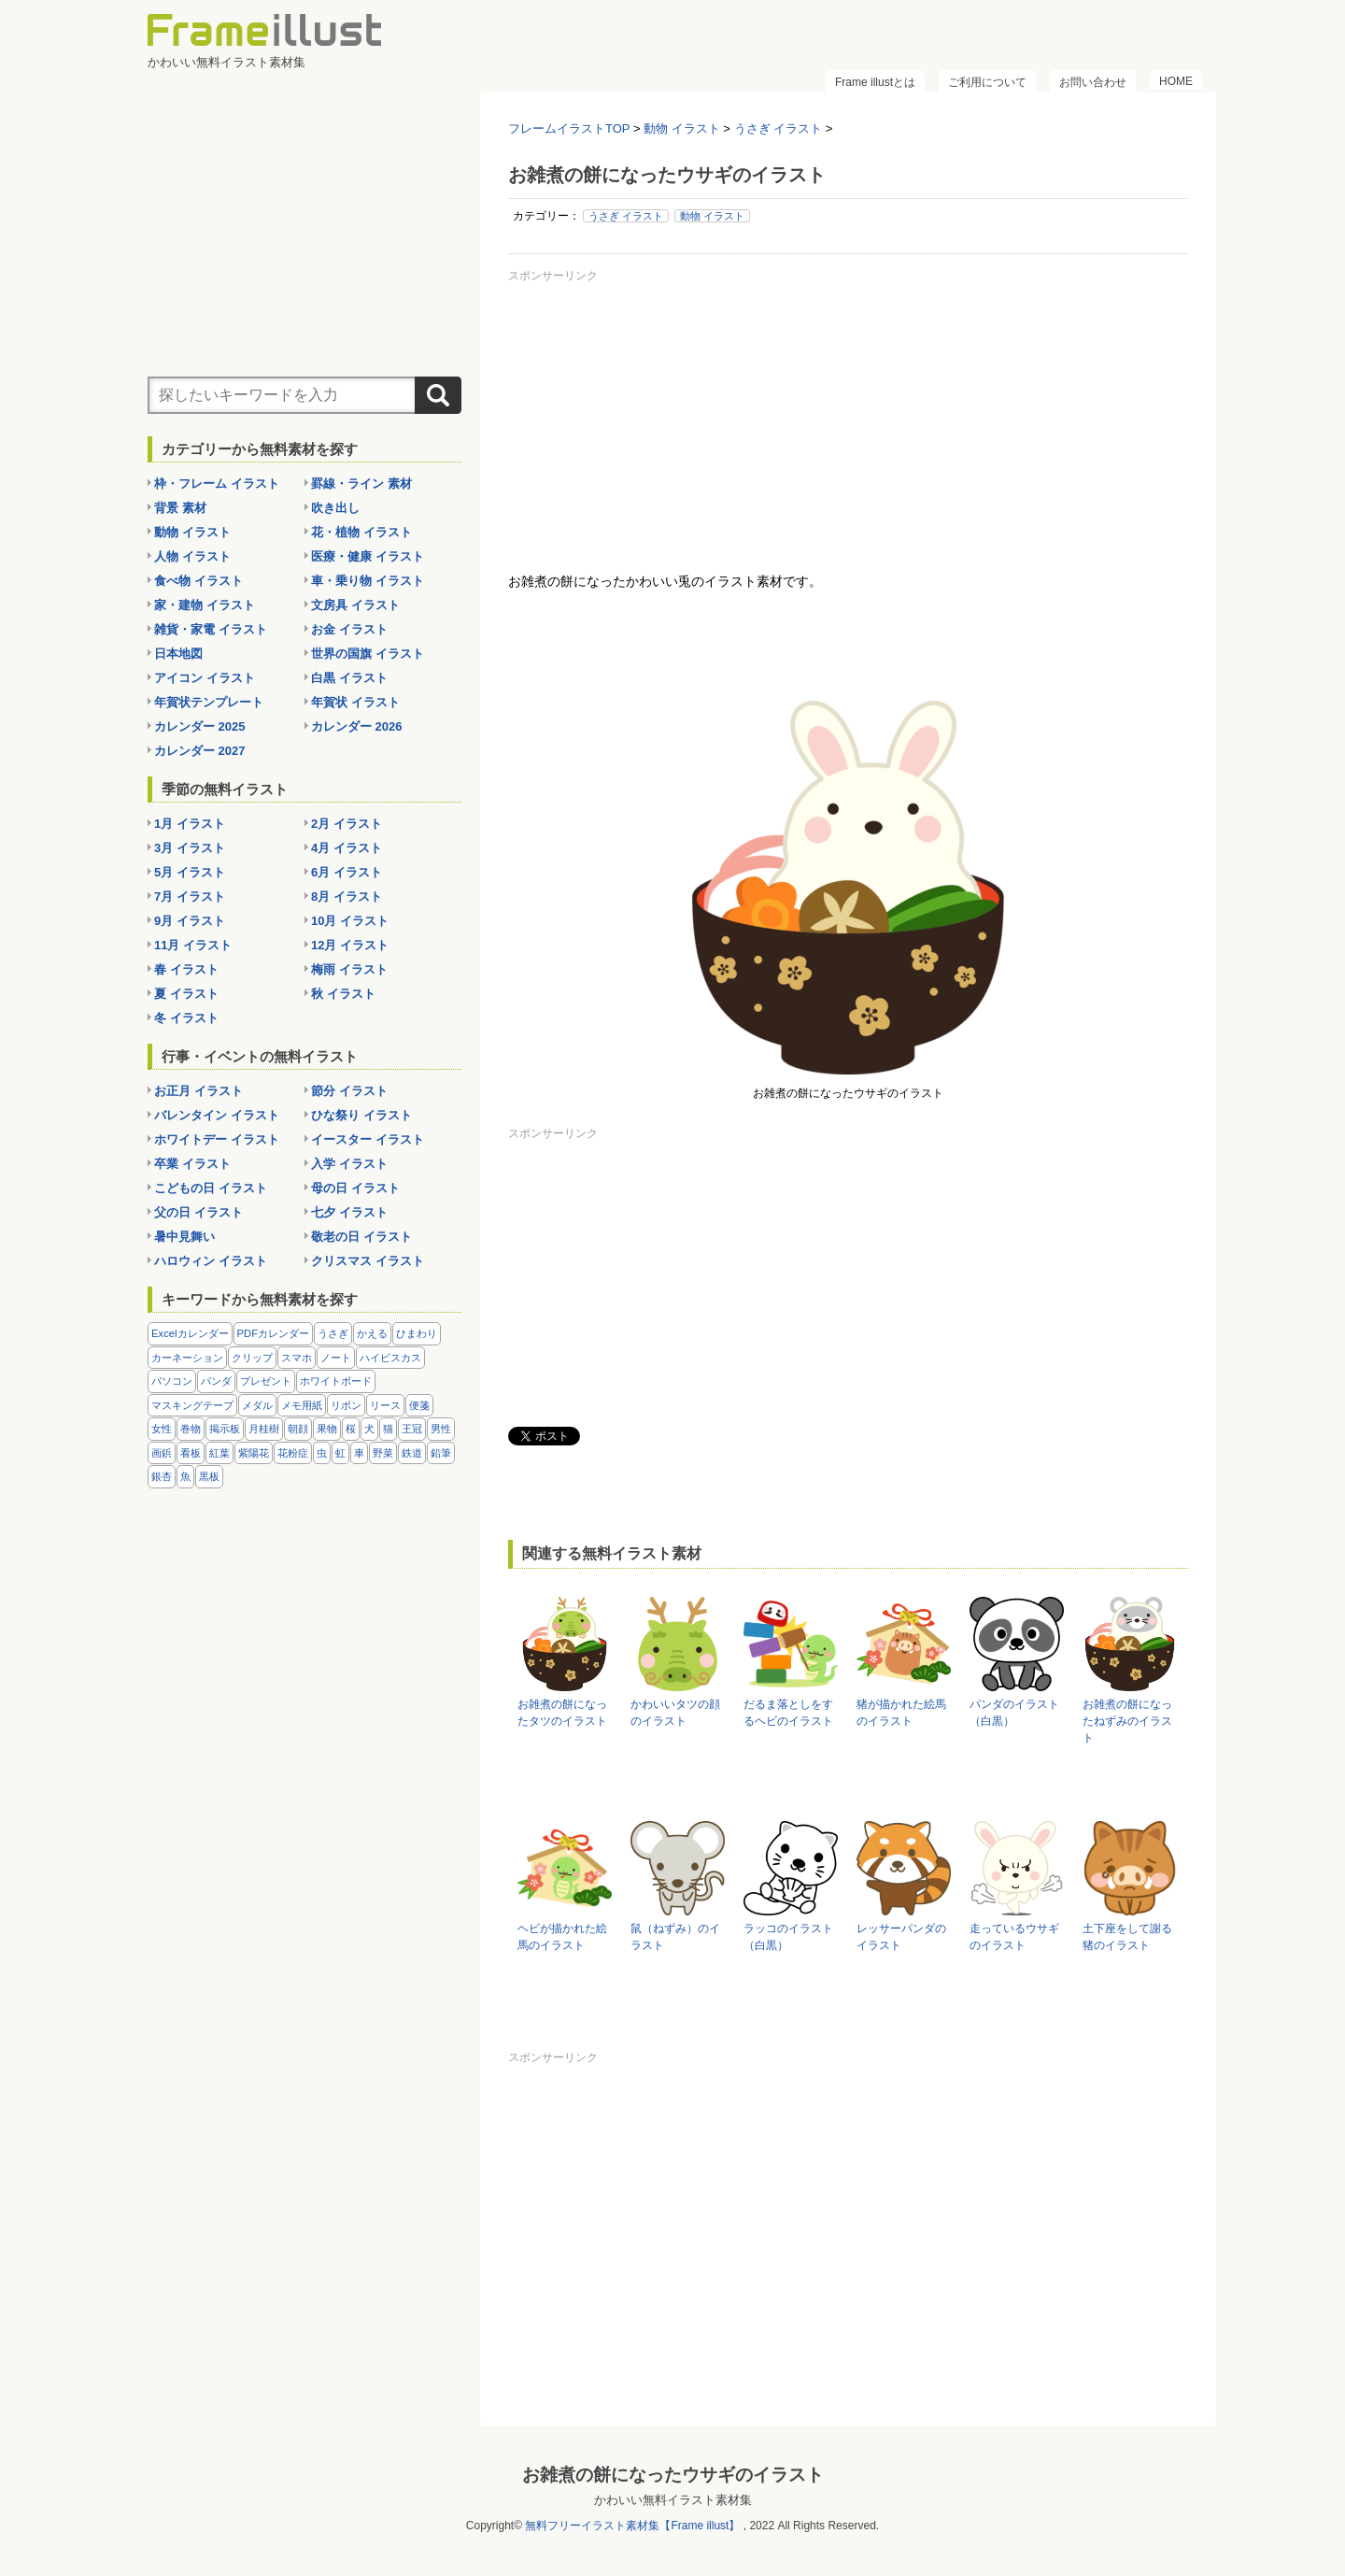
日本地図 (178, 654)
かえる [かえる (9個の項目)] (372, 1333)
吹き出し (335, 508)
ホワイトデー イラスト (216, 1139)
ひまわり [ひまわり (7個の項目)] (416, 1333)
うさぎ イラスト (625, 215)
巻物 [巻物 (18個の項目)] (190, 1428)
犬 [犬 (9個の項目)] (369, 1428)
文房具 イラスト (355, 605)
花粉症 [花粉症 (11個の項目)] (292, 1453)
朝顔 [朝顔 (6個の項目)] (298, 1428)
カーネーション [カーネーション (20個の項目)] (187, 1357)
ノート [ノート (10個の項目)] (335, 1357)
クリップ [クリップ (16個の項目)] (252, 1357)
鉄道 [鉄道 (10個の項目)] (412, 1453)
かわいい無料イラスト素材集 (673, 2500)
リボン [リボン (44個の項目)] (346, 1405)
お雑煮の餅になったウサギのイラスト (673, 2474)
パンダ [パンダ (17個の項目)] (216, 1381)
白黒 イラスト (349, 678)
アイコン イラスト (204, 678)
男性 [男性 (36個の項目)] (441, 1428)
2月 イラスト (346, 824)
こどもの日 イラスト (210, 1188)
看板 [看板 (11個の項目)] (190, 1453)
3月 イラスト (189, 848)
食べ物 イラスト (198, 581)
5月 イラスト (189, 872)
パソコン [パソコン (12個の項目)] (171, 1381)
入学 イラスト (349, 1164)
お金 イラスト (349, 629)
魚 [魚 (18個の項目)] (185, 1476)
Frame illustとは (875, 82)
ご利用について (987, 82)
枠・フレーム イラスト (216, 484)
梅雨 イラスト (349, 969)
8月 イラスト (346, 897)
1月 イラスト (189, 824)
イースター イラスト (367, 1139)
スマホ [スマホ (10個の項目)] (296, 1357)
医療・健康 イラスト (367, 556)
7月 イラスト (189, 897)
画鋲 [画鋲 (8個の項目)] (161, 1453)
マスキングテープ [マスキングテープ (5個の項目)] (192, 1405)
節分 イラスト (349, 1091)
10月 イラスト (350, 921)
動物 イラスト (712, 215)
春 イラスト (186, 969)
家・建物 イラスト (204, 605)
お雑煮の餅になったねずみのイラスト (1127, 1721)
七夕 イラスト (349, 1212)
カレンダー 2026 (357, 726)
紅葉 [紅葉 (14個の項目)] (219, 1453)
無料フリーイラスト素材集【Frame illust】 (632, 2525)
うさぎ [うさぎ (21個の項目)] (333, 1333)
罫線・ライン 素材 (361, 484)
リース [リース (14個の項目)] (385, 1405)
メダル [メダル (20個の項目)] (257, 1405)
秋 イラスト (343, 994)
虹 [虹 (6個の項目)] (340, 1453)
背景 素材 (180, 508)
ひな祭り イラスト (361, 1115)
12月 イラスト (350, 945)
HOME (1176, 81)
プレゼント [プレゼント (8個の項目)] (265, 1381)
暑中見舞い (184, 1237)
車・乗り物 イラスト (367, 581)
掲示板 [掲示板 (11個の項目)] (224, 1428)
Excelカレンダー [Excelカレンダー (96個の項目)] (190, 1333)
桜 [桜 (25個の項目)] (351, 1428)
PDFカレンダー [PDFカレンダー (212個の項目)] (273, 1333)
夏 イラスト (186, 994)
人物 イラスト (192, 556)
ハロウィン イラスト (210, 1261)
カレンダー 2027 (200, 751)
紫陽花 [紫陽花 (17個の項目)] (253, 1453)
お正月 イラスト (198, 1091)
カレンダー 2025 (200, 726)
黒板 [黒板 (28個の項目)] (209, 1476)
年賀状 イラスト (355, 702)
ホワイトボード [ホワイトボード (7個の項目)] (336, 1381)
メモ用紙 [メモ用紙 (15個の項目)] (301, 1405)
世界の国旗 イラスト (367, 654)
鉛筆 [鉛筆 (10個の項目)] (441, 1453)
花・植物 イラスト (361, 532)
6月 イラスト (346, 872)
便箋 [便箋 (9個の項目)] (419, 1405)
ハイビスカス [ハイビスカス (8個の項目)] (390, 1357)
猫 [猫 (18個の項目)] (388, 1428)
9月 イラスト (189, 921)
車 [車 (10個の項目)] (359, 1453)
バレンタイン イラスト (216, 1115)
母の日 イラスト (355, 1188)
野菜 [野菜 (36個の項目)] (383, 1453)
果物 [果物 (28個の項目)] (327, 1428)
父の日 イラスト (198, 1212)
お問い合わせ (1092, 82)
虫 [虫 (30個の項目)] (322, 1453)
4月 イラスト (346, 848)
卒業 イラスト (192, 1164)
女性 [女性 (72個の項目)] (161, 1428)
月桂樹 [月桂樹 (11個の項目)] (263, 1428)
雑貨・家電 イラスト (210, 629)
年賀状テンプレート (208, 702)
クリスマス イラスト (367, 1261)
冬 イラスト (186, 1018)
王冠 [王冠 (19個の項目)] (412, 1428)
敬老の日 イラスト (361, 1237)
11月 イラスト (193, 945)
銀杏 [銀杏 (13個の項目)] (161, 1476)
